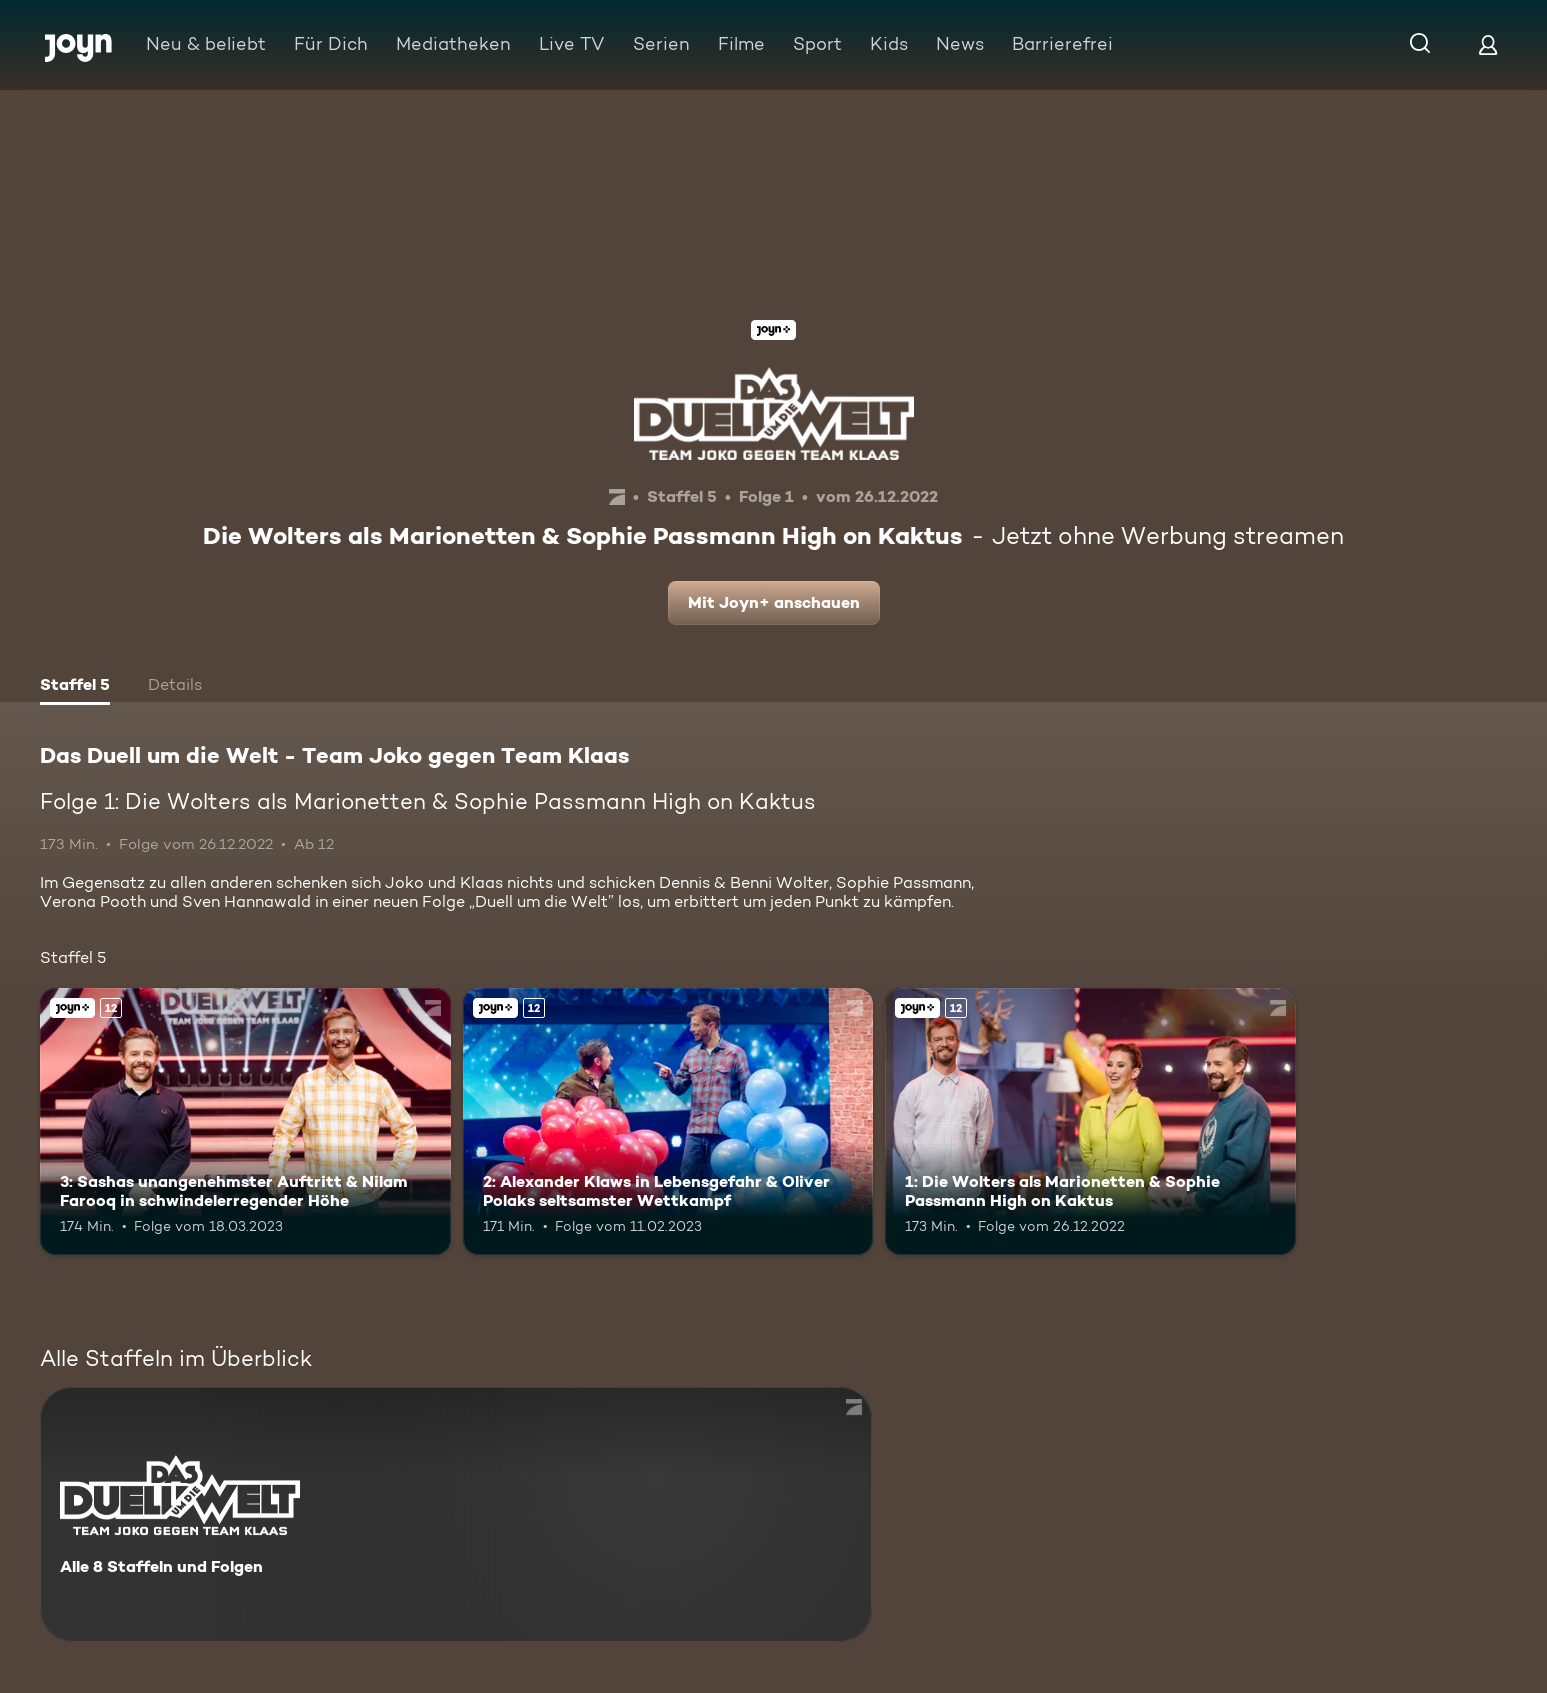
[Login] (1488, 44)
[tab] (75, 687)
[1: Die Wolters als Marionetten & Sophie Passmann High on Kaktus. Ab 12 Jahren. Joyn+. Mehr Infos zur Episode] (1090, 1121)
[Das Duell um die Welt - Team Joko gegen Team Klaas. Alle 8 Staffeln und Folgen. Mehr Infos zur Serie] (456, 1514)
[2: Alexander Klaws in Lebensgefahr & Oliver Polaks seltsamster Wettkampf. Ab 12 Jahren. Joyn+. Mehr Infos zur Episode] (668, 1121)
